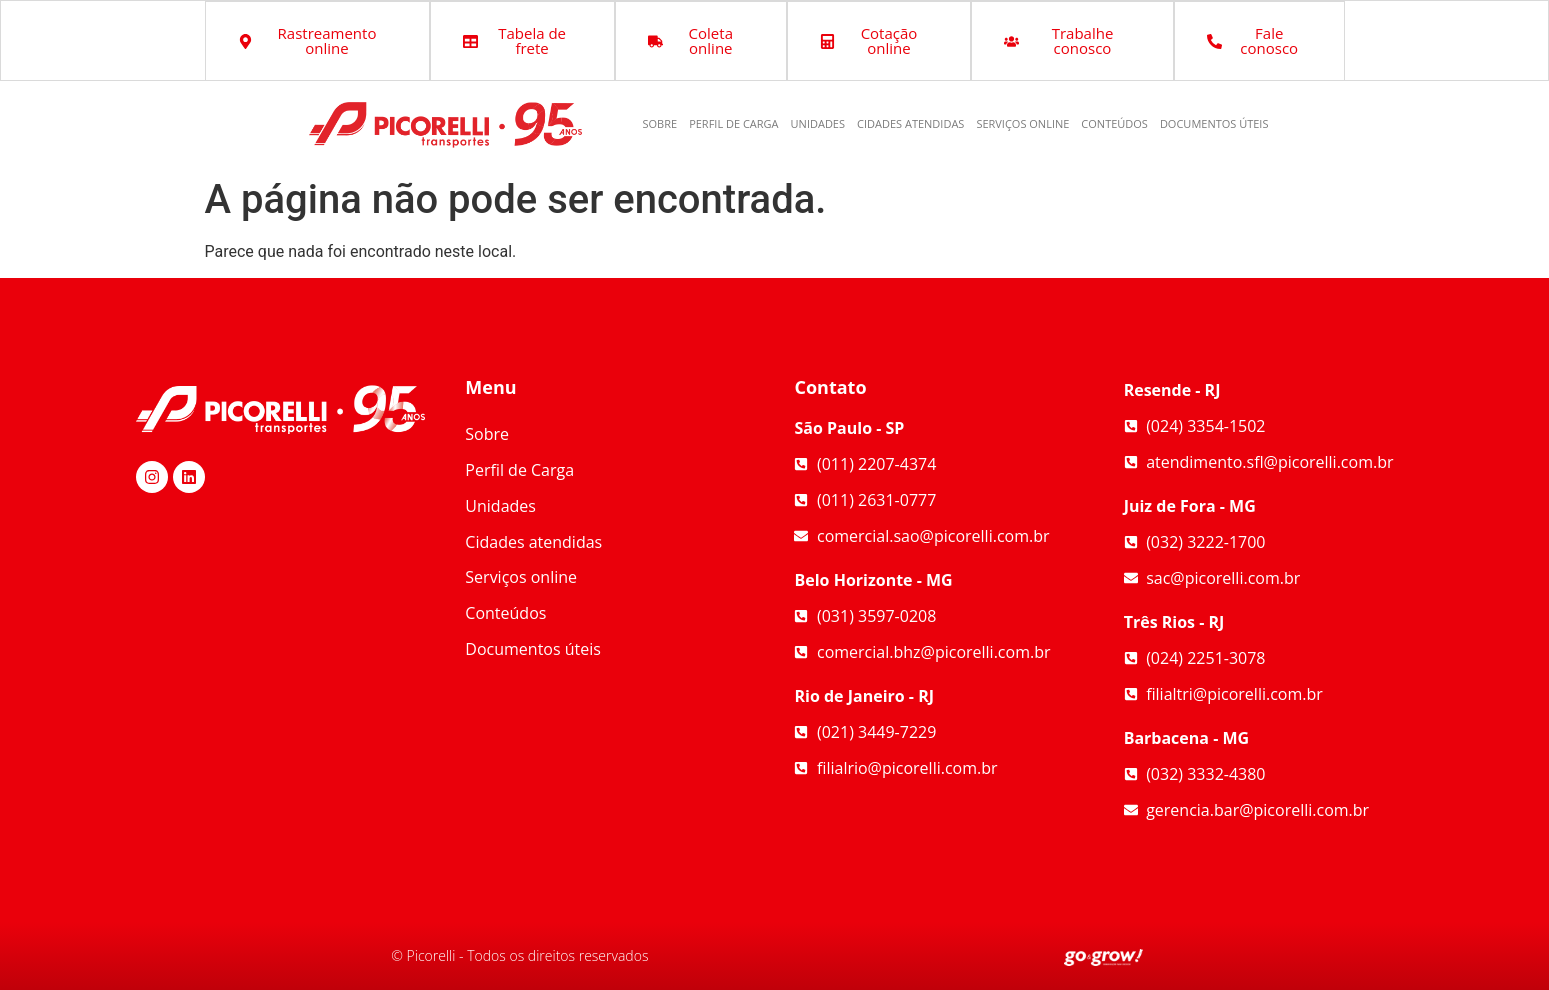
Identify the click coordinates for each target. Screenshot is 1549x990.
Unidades (818, 123)
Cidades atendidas (910, 123)
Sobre (660, 123)
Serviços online (1022, 123)
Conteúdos (1114, 123)
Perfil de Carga (733, 123)
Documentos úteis (1214, 123)
